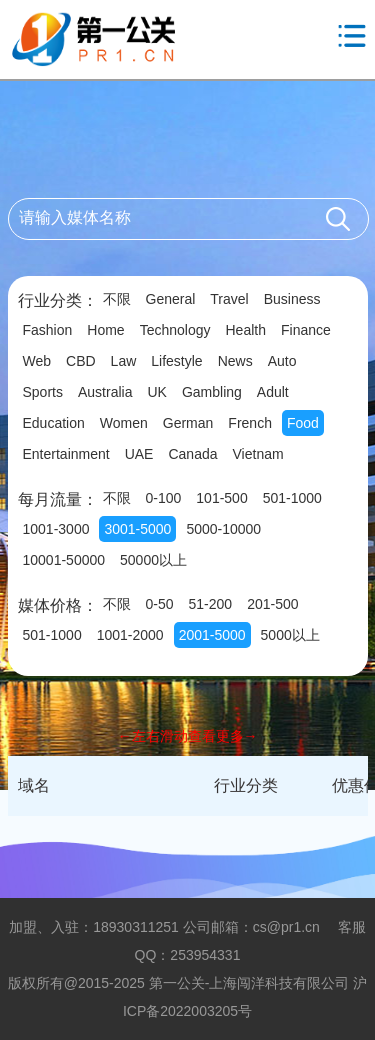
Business (292, 299)
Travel (229, 299)
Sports (43, 392)
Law (124, 361)
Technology (175, 330)
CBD (81, 361)
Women (124, 423)
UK (156, 392)
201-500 (272, 604)
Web (37, 361)
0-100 (164, 498)
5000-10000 (223, 529)
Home (105, 330)
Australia (105, 392)
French (250, 423)
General (171, 299)
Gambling (212, 392)
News (235, 361)
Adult (273, 392)
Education (54, 423)
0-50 (160, 604)
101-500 (221, 498)
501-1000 (292, 498)
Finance (306, 330)
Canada (192, 454)
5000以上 (290, 635)
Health (246, 330)
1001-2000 (130, 635)
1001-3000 (56, 529)
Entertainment (66, 454)
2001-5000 (212, 635)
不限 (117, 299)
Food (303, 423)
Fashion (48, 330)
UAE (139, 454)
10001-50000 (64, 560)
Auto (282, 361)
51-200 (211, 604)
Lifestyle (176, 361)
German (188, 423)
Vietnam (258, 454)
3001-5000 (137, 529)
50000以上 (153, 560)
